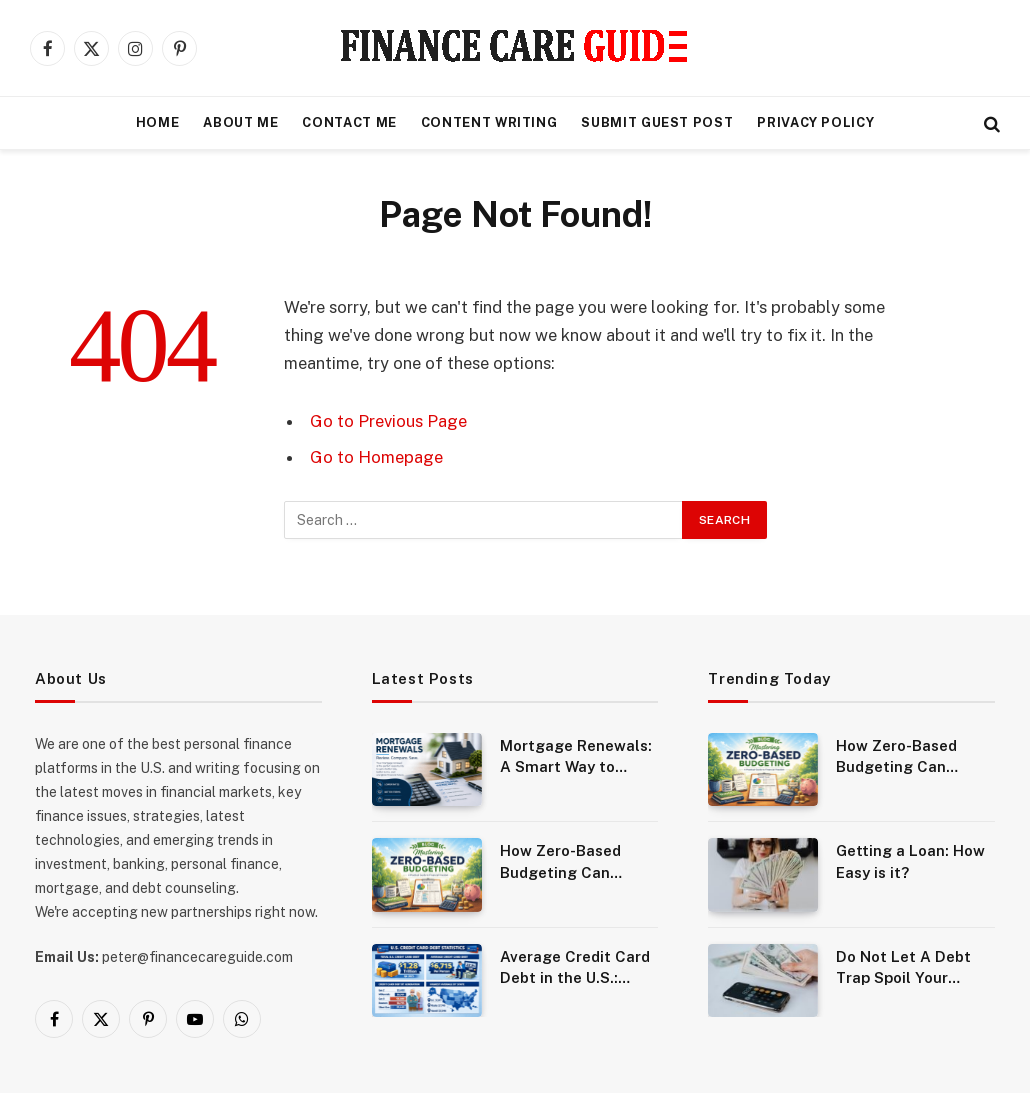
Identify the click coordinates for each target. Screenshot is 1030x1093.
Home (158, 122)
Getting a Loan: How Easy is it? (910, 861)
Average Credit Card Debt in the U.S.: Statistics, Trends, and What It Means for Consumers (575, 968)
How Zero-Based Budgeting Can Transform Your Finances (560, 862)
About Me (240, 122)
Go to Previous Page (388, 421)
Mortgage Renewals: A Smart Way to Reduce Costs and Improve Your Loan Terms (576, 757)
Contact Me (349, 122)
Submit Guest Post (657, 122)
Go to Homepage (376, 457)
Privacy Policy (815, 122)
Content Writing (489, 122)
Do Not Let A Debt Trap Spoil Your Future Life (903, 968)
